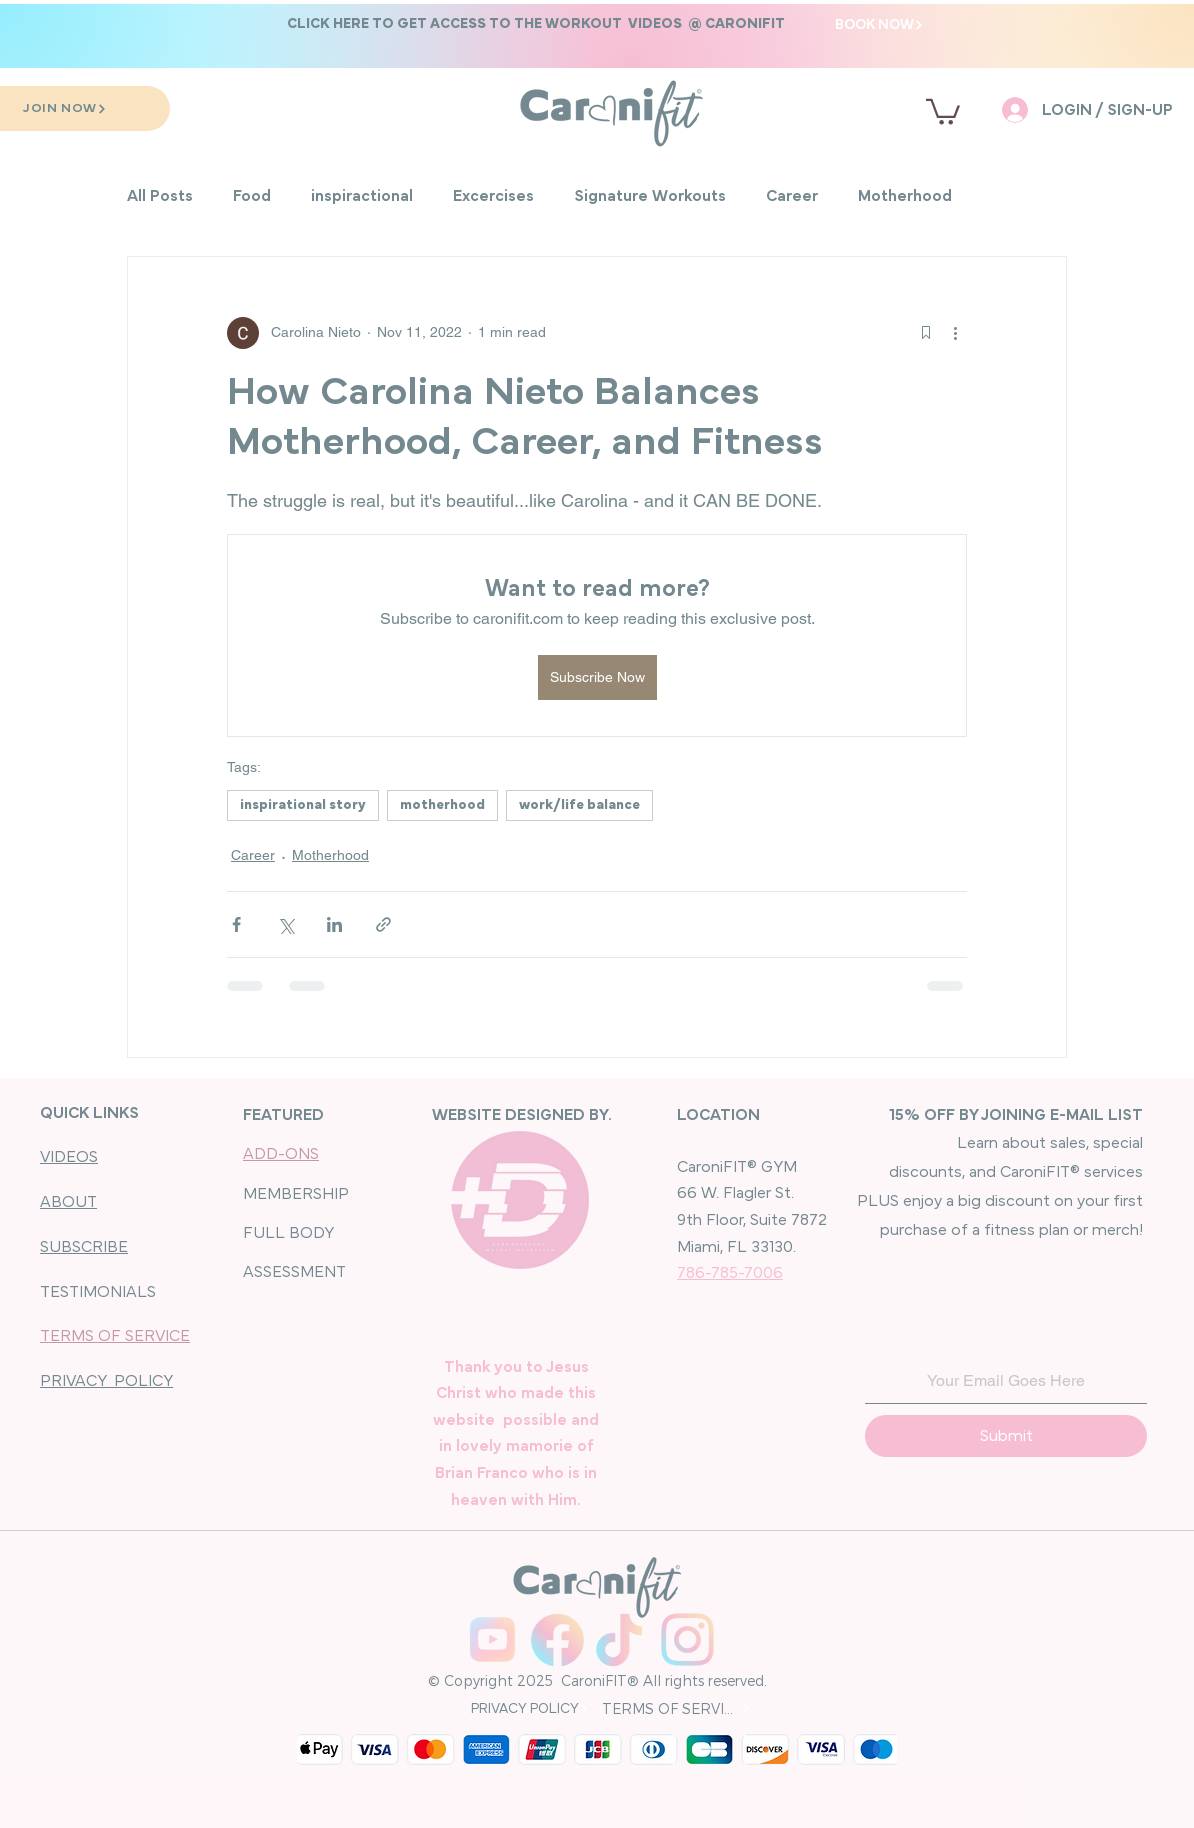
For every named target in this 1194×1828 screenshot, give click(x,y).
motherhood (442, 805)
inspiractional (362, 196)
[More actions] (955, 333)
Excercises (493, 196)
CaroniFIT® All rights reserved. (662, 1680)
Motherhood (905, 196)
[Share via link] (383, 924)
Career (792, 196)
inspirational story (303, 805)
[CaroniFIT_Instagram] (687, 1639)
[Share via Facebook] (236, 924)
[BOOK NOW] (879, 24)
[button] (536, 23)
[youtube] (492, 1639)
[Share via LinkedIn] (334, 924)
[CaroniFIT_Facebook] (557, 1639)
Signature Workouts (650, 196)
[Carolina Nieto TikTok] (622, 1639)
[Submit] (1006, 1436)
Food (252, 196)
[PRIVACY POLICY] (529, 1708)
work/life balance (579, 805)
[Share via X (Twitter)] (285, 924)
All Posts (160, 196)
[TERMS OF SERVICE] (676, 1708)
